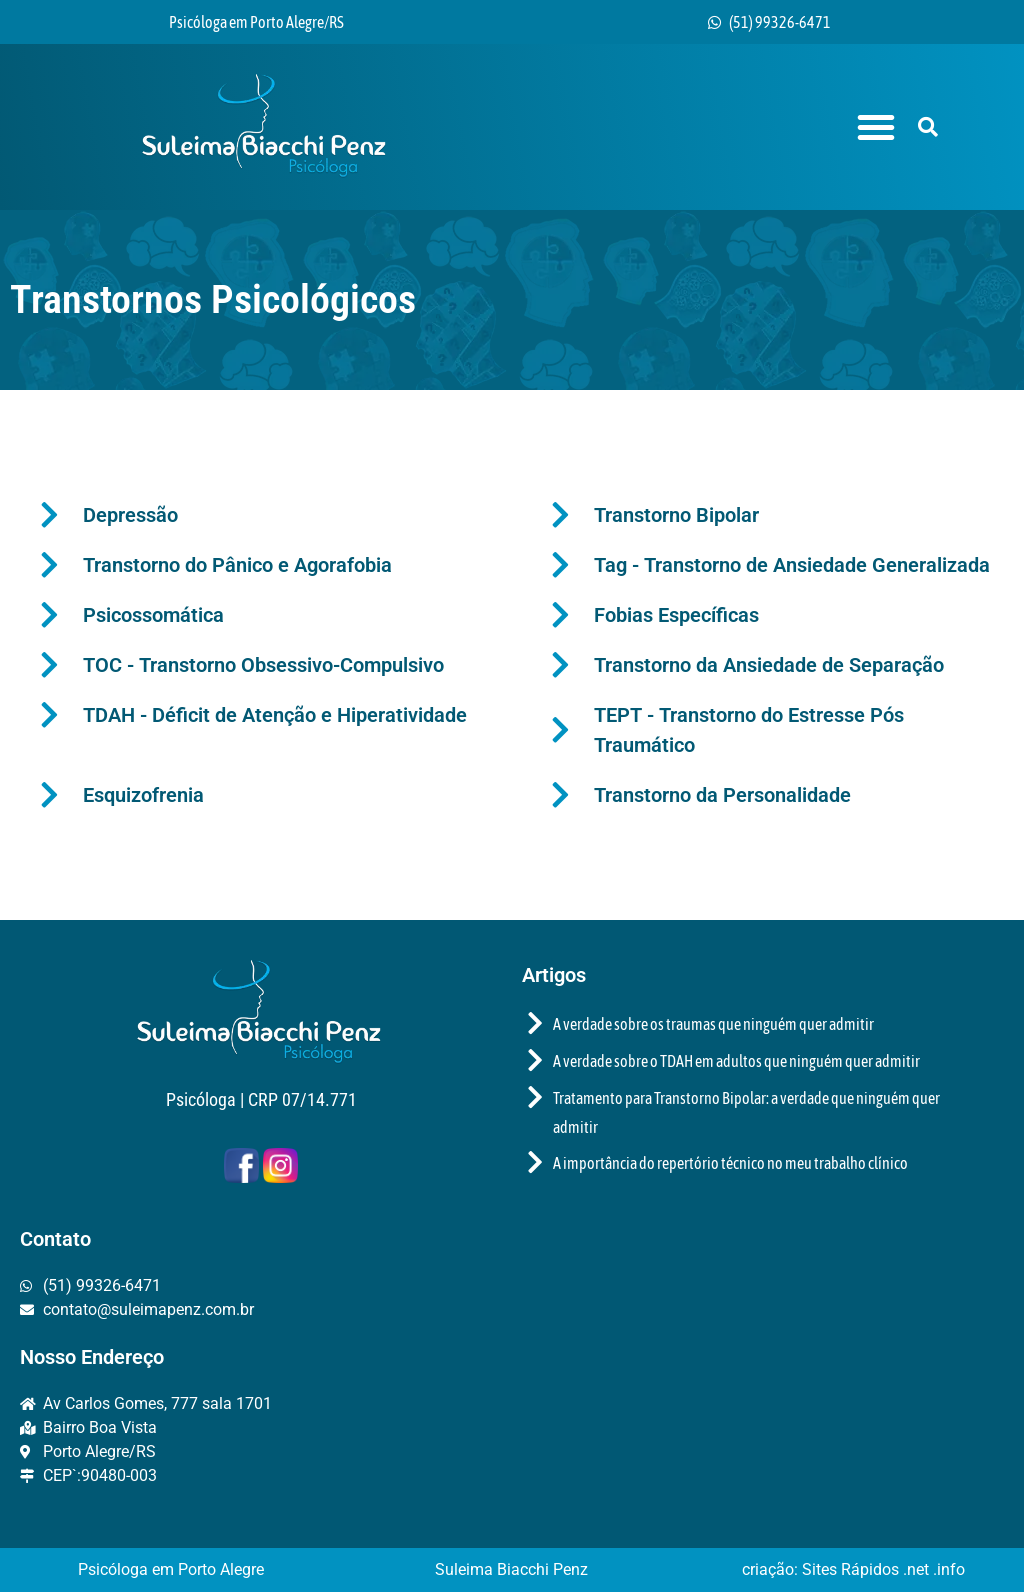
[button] (876, 127)
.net (918, 1569)
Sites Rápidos (852, 1569)
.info (949, 1569)
